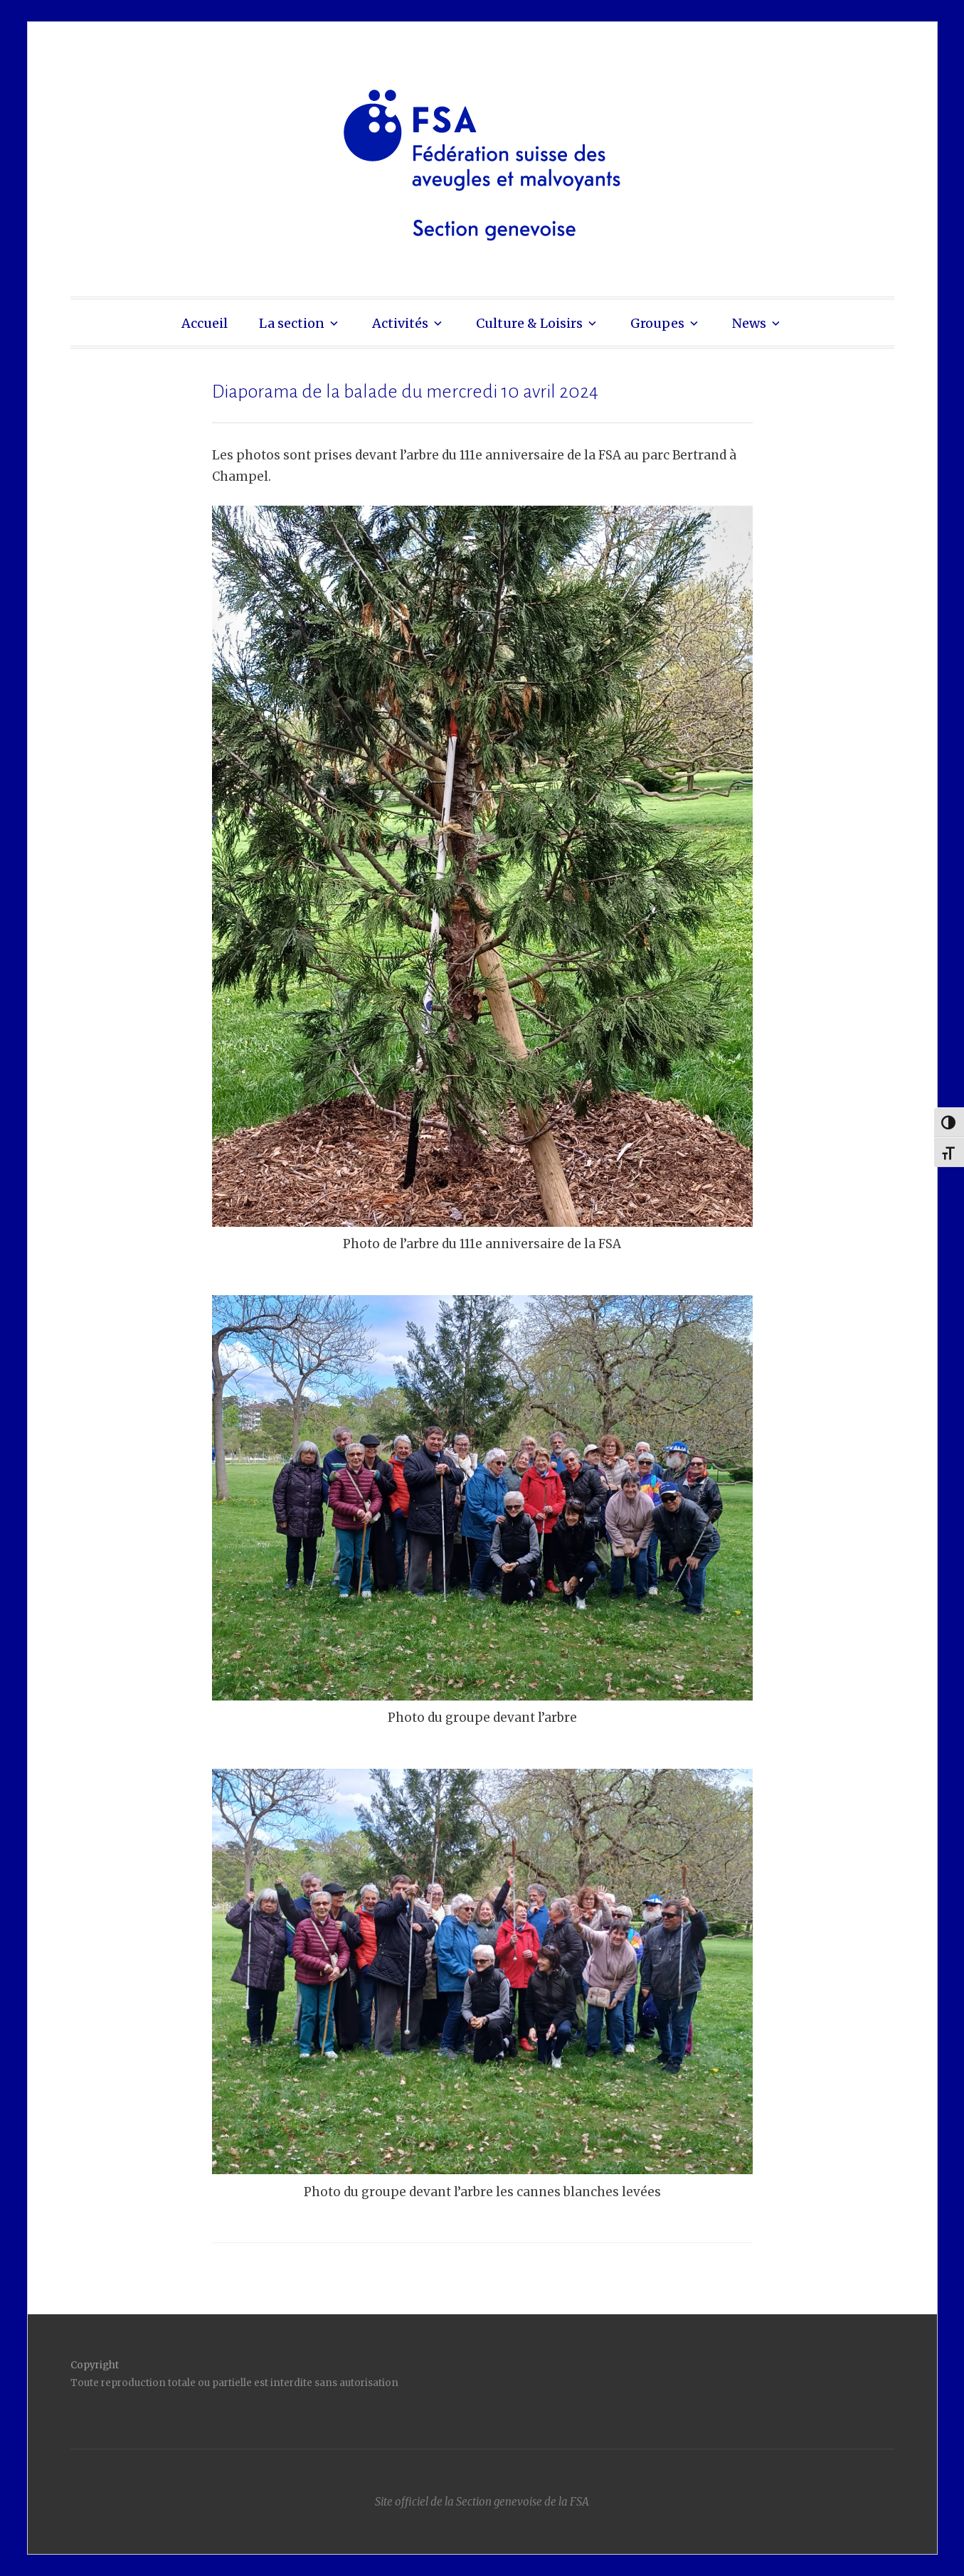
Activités (400, 323)
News (749, 323)
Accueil (204, 323)
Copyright (94, 2365)
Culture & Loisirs (529, 323)
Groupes (657, 323)
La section (291, 323)
